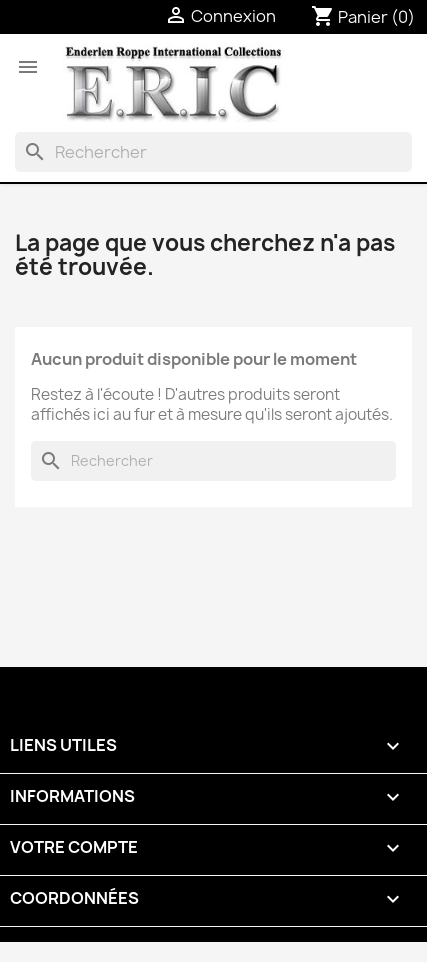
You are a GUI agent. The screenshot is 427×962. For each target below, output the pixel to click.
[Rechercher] (213, 152)
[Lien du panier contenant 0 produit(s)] (363, 17)
